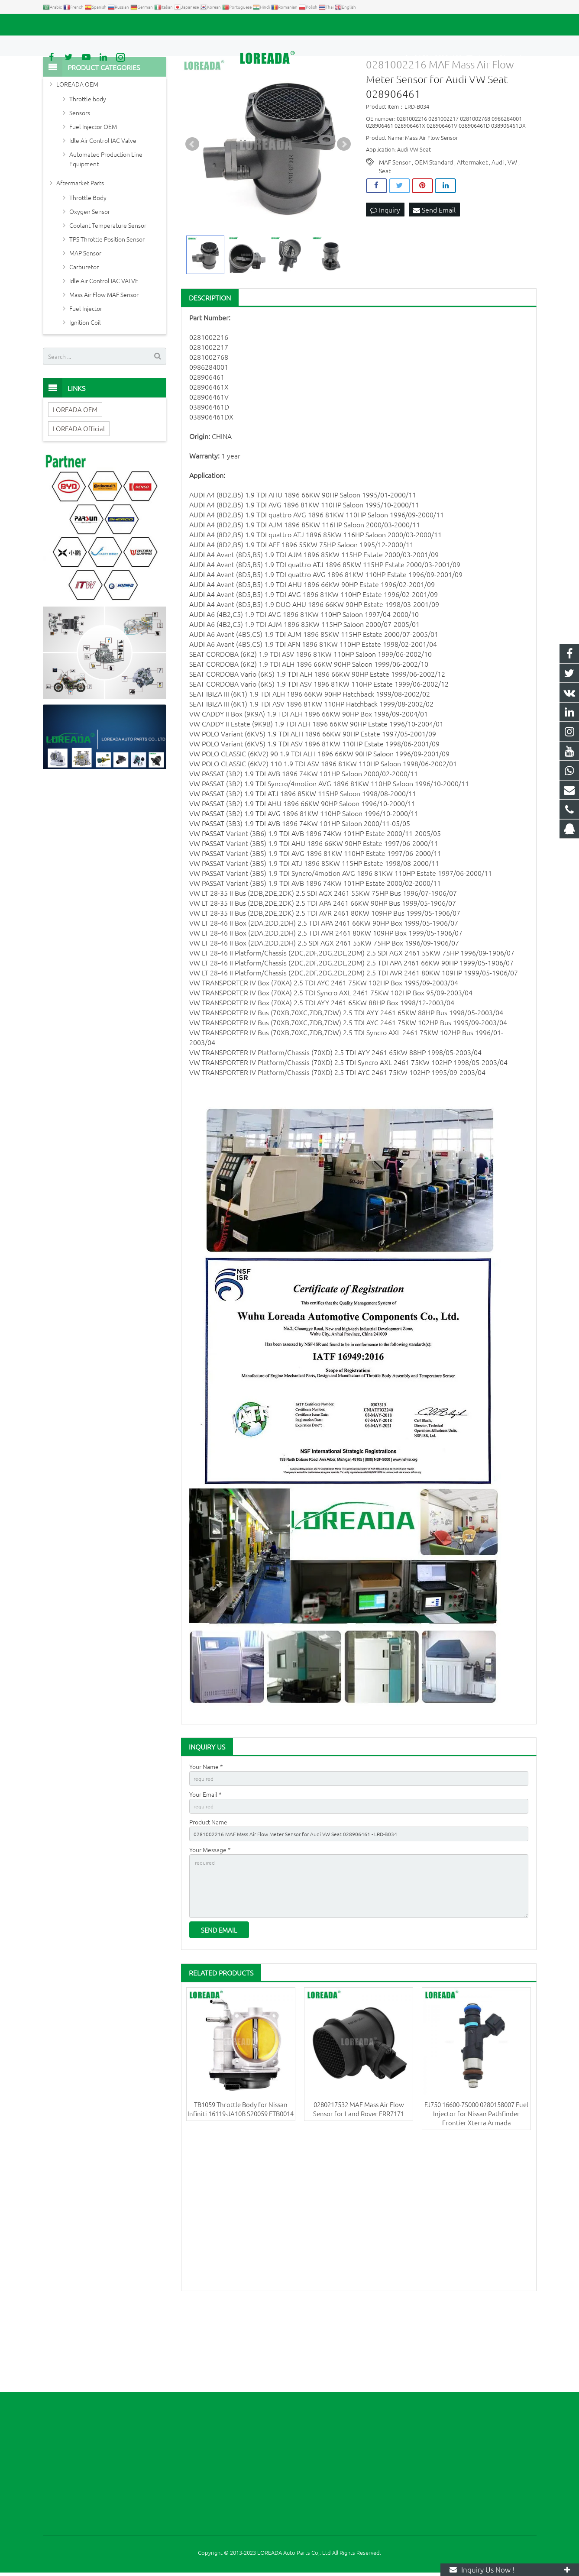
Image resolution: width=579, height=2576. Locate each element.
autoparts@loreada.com (142, 24)
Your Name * (206, 1835)
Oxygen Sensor (89, 281)
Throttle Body (88, 267)
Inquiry (385, 279)
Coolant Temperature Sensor (107, 295)
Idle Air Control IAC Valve (102, 210)
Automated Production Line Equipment (105, 229)
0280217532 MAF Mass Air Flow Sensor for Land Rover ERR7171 (358, 2194)
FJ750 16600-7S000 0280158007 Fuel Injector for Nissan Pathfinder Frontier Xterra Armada (476, 2198)
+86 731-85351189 (73, 24)
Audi (498, 231)
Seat (385, 240)
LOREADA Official (79, 497)
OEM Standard (433, 231)
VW (512, 231)
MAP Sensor (85, 322)
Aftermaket (472, 231)
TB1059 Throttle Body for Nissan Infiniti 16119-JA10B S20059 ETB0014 (241, 2194)
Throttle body (87, 168)
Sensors (79, 182)
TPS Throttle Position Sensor (107, 308)
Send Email (434, 279)
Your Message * (210, 1925)
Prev (192, 214)
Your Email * (205, 1866)
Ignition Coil (85, 391)
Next (344, 214)
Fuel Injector (85, 378)
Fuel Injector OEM (93, 196)
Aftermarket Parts (80, 252)
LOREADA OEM (77, 153)
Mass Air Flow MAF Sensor (104, 364)
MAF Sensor (395, 231)
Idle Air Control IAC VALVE (104, 350)
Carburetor (84, 336)
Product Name (208, 1896)
